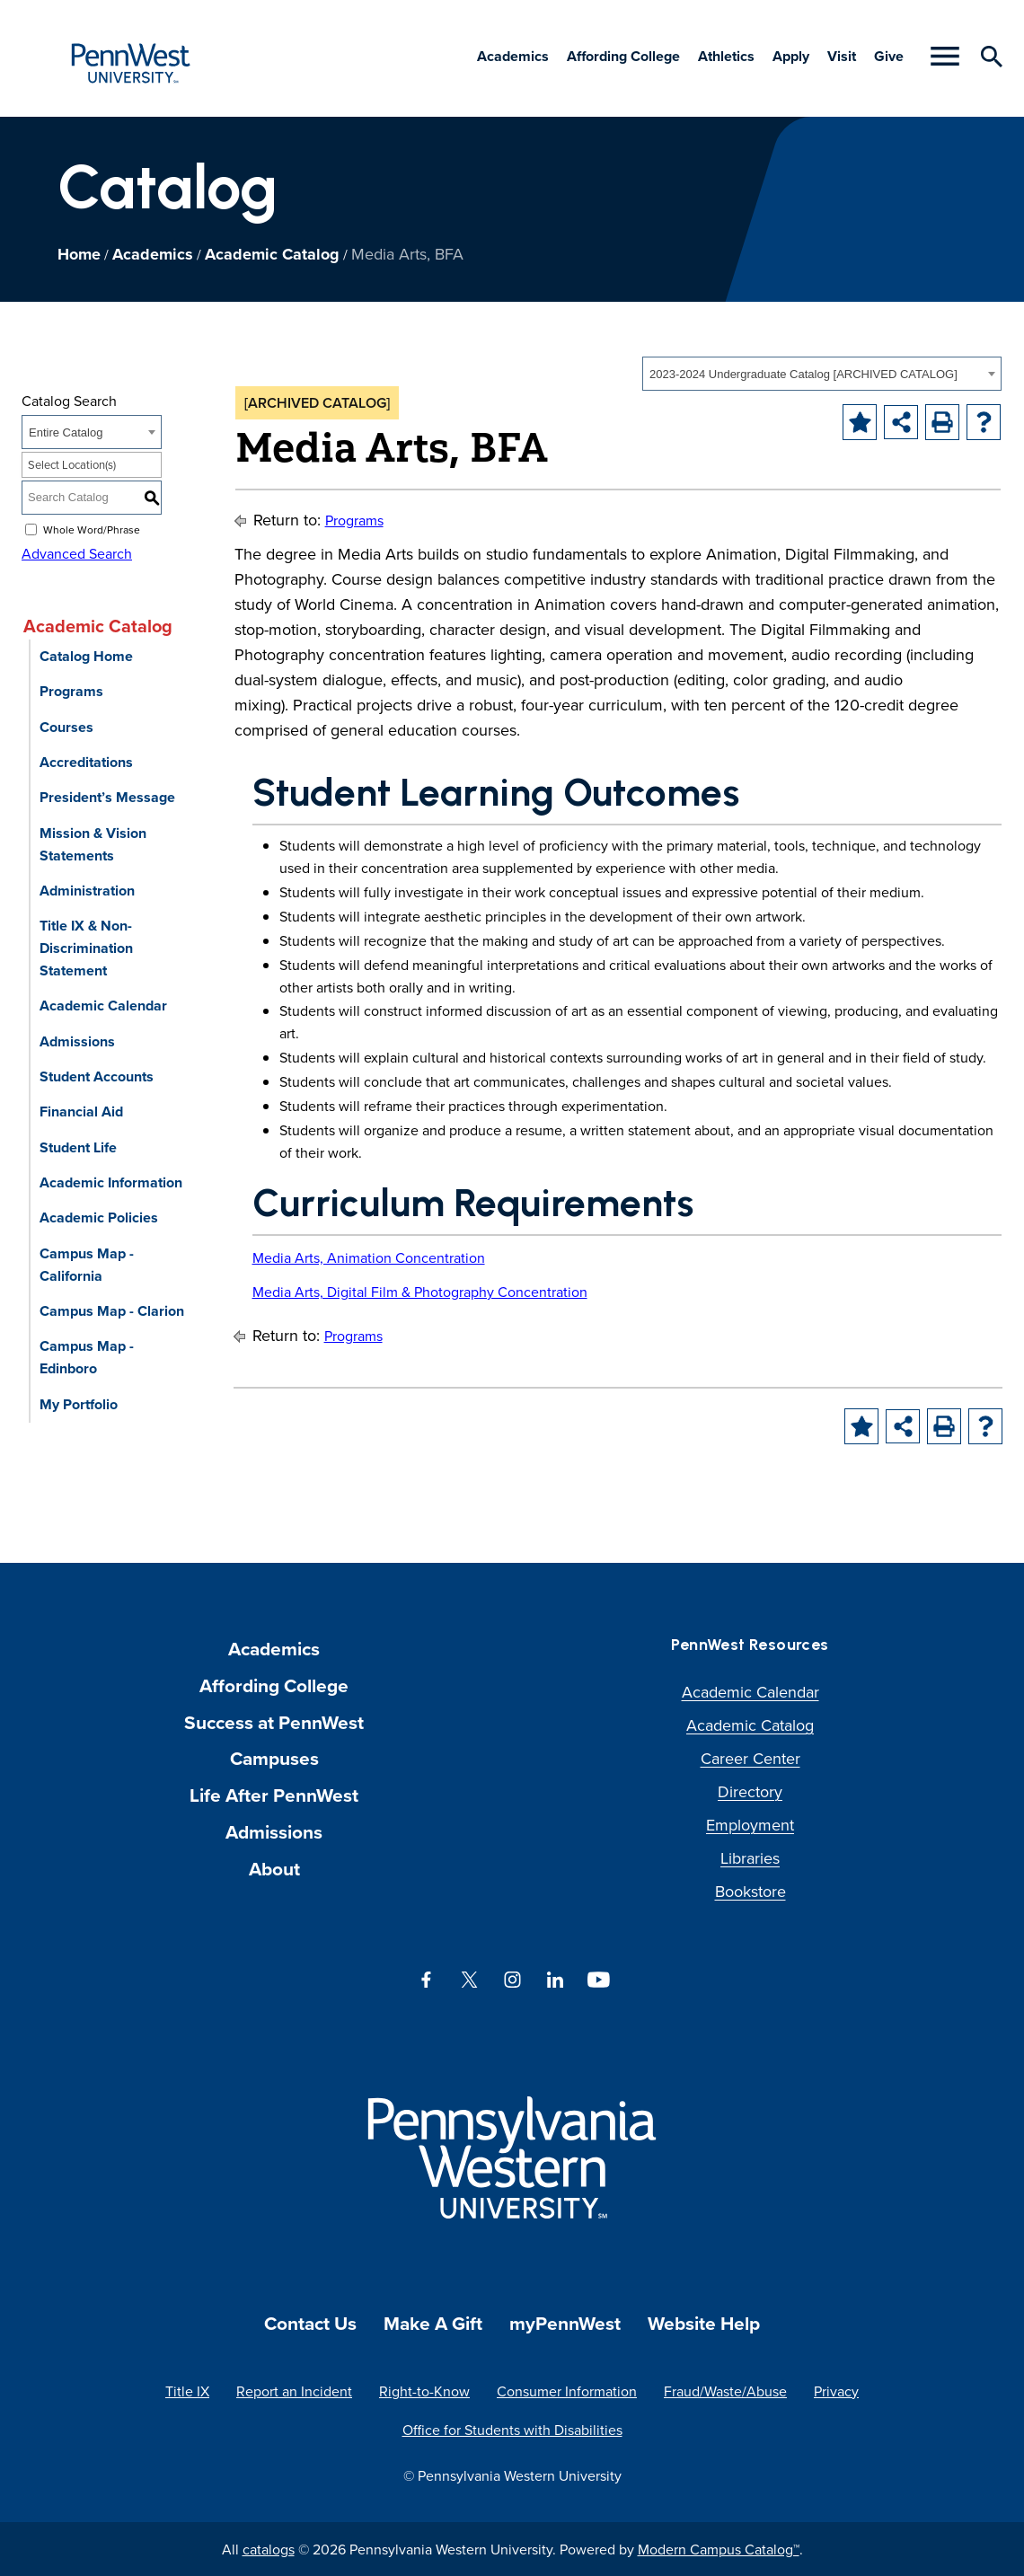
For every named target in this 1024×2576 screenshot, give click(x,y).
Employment (750, 1824)
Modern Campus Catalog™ (718, 2549)
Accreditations (86, 762)
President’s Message (107, 797)
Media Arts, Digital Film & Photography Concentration (419, 1291)
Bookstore (750, 1891)
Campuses (274, 1758)
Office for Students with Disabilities (512, 2429)
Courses (66, 727)
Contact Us (310, 2323)
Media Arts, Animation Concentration (368, 1257)
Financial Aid (81, 1111)
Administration (87, 890)
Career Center (750, 1758)
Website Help (704, 2323)
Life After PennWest (274, 1795)
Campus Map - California (87, 1264)
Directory (750, 1791)
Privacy (836, 2391)
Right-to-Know (424, 2391)
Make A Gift (433, 2323)
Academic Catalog (272, 254)
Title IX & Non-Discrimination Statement (86, 948)
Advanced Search (77, 553)
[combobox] (822, 374)
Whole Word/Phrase (91, 528)
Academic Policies (99, 1217)
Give (889, 56)
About (274, 1869)
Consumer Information (567, 2391)
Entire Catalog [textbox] (65, 432)
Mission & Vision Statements (93, 844)
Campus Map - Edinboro (87, 1357)
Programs (71, 691)
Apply (790, 56)
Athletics (726, 56)
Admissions (77, 1041)
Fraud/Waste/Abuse (725, 2391)
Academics (513, 56)
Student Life (78, 1147)
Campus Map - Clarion (112, 1311)
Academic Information (111, 1182)
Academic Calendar (103, 1005)
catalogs (269, 2549)
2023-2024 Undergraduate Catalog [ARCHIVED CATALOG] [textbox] (803, 374)
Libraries (750, 1858)
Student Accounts (97, 1076)
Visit (841, 56)
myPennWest (565, 2323)
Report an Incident (294, 2391)
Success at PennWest (274, 1722)
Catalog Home (86, 656)
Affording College (623, 56)
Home (79, 254)
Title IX (187, 2391)
